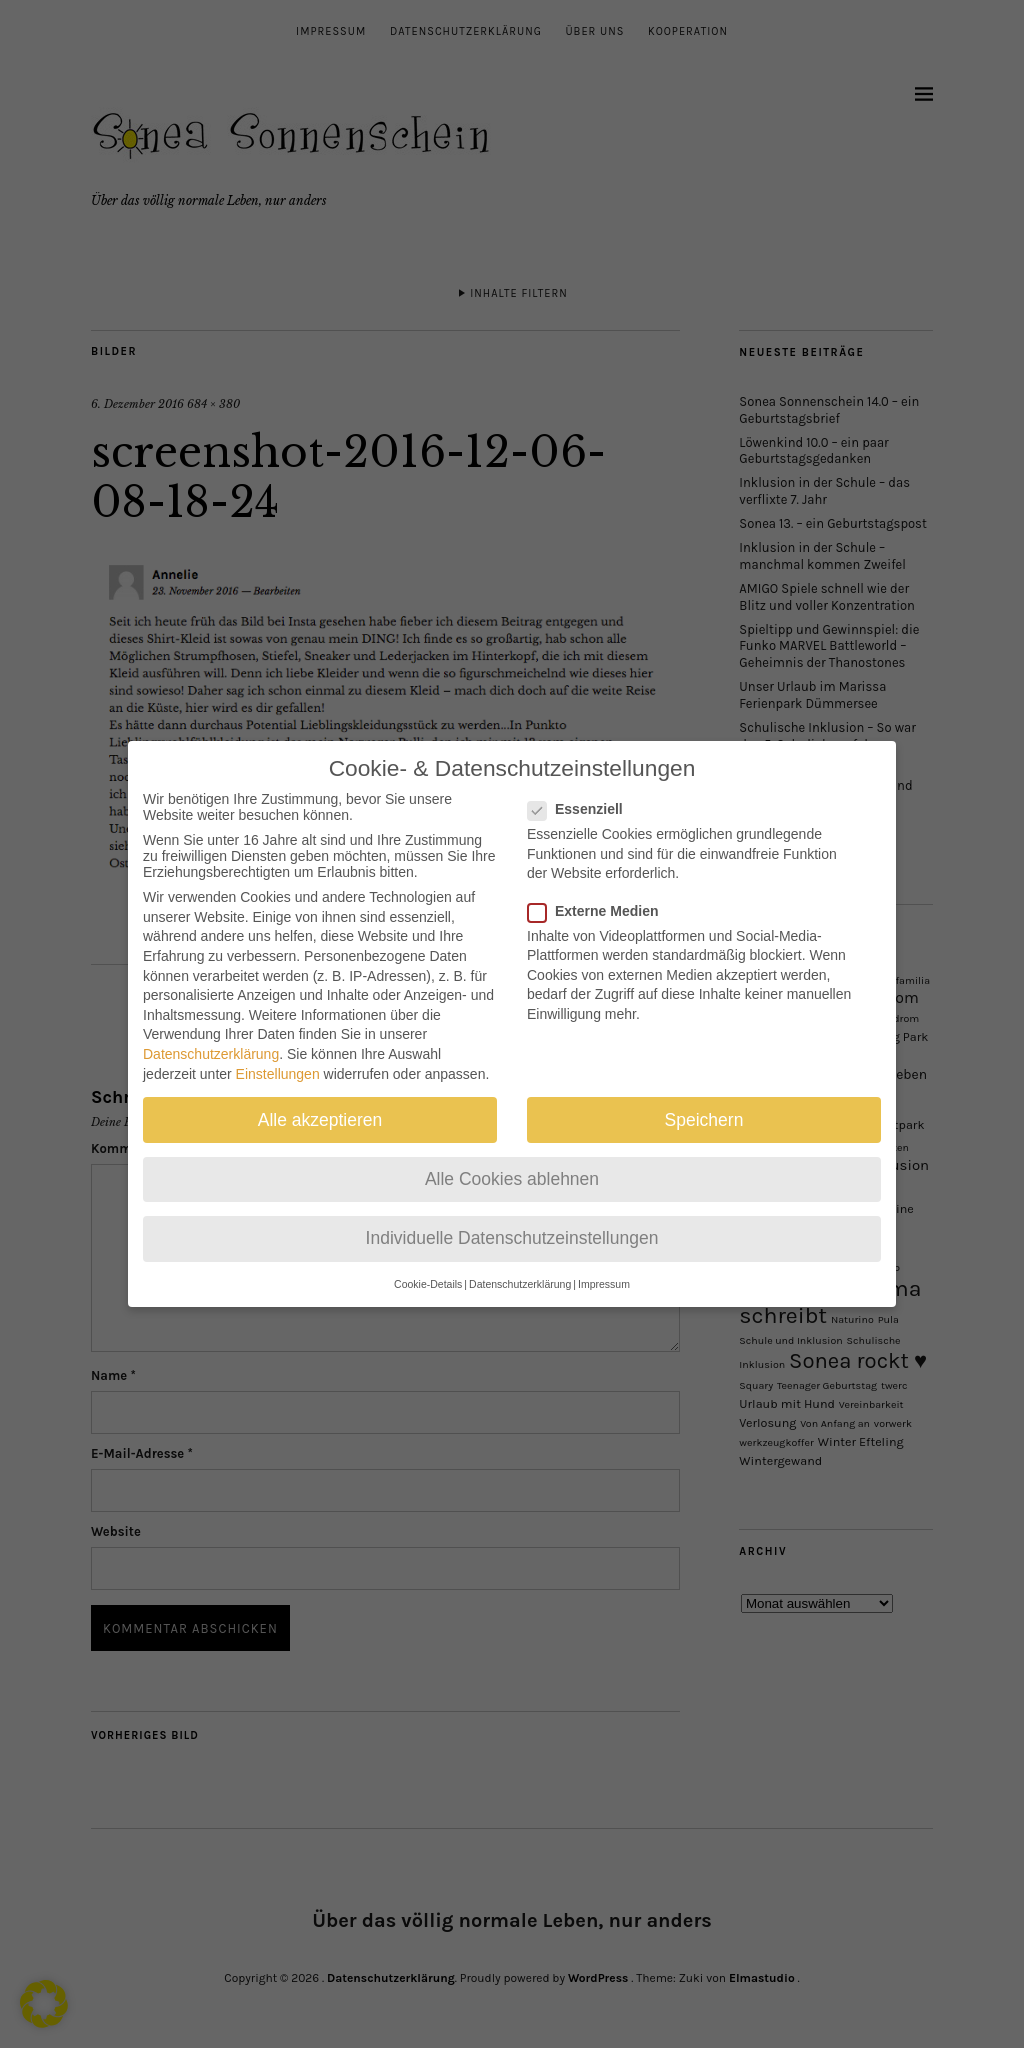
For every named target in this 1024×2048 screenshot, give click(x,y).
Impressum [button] (604, 1265)
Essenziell (583, 790)
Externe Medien (601, 891)
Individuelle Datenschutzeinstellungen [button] (512, 1219)
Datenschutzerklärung (211, 1035)
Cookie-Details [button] (428, 1265)
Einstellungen (278, 1054)
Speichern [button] (704, 1100)
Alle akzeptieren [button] (320, 1100)
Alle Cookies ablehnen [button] (512, 1159)
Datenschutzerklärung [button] (520, 1265)
